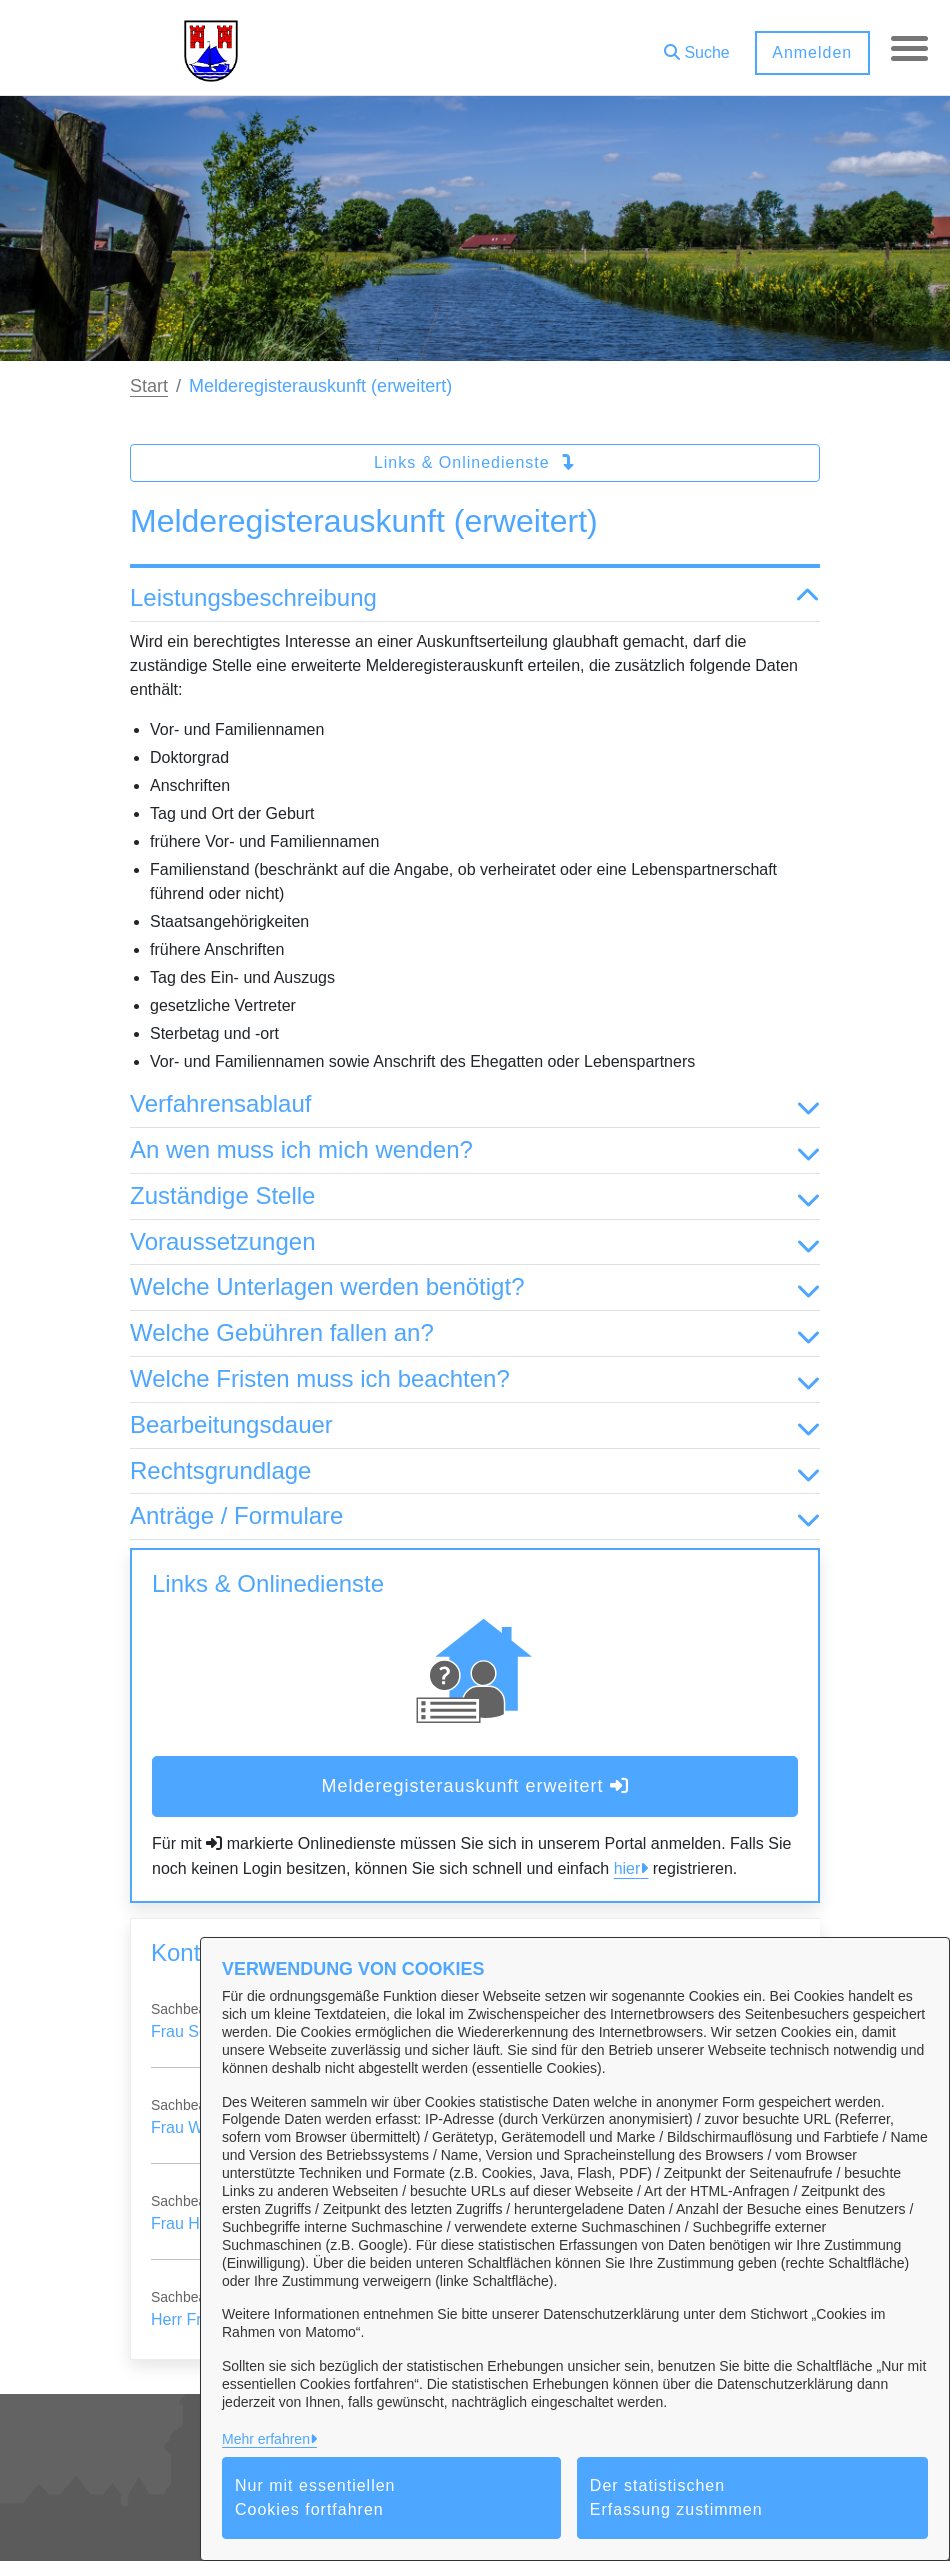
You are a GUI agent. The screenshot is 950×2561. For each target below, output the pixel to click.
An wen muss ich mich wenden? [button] (475, 1150)
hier (627, 1868)
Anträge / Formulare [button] (475, 1516)
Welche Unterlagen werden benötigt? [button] (475, 1287)
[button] (694, 45)
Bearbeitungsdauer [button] (475, 1425)
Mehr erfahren (266, 2439)
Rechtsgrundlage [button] (475, 1471)
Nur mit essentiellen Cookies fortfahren (315, 2497)
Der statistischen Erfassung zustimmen (676, 2497)
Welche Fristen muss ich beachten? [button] (475, 1379)
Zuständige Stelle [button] (475, 1196)
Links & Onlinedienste (475, 462)
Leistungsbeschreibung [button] (475, 598)
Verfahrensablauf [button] (475, 1104)
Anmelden (809, 52)
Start (149, 386)
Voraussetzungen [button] (475, 1242)
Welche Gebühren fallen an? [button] (475, 1333)
